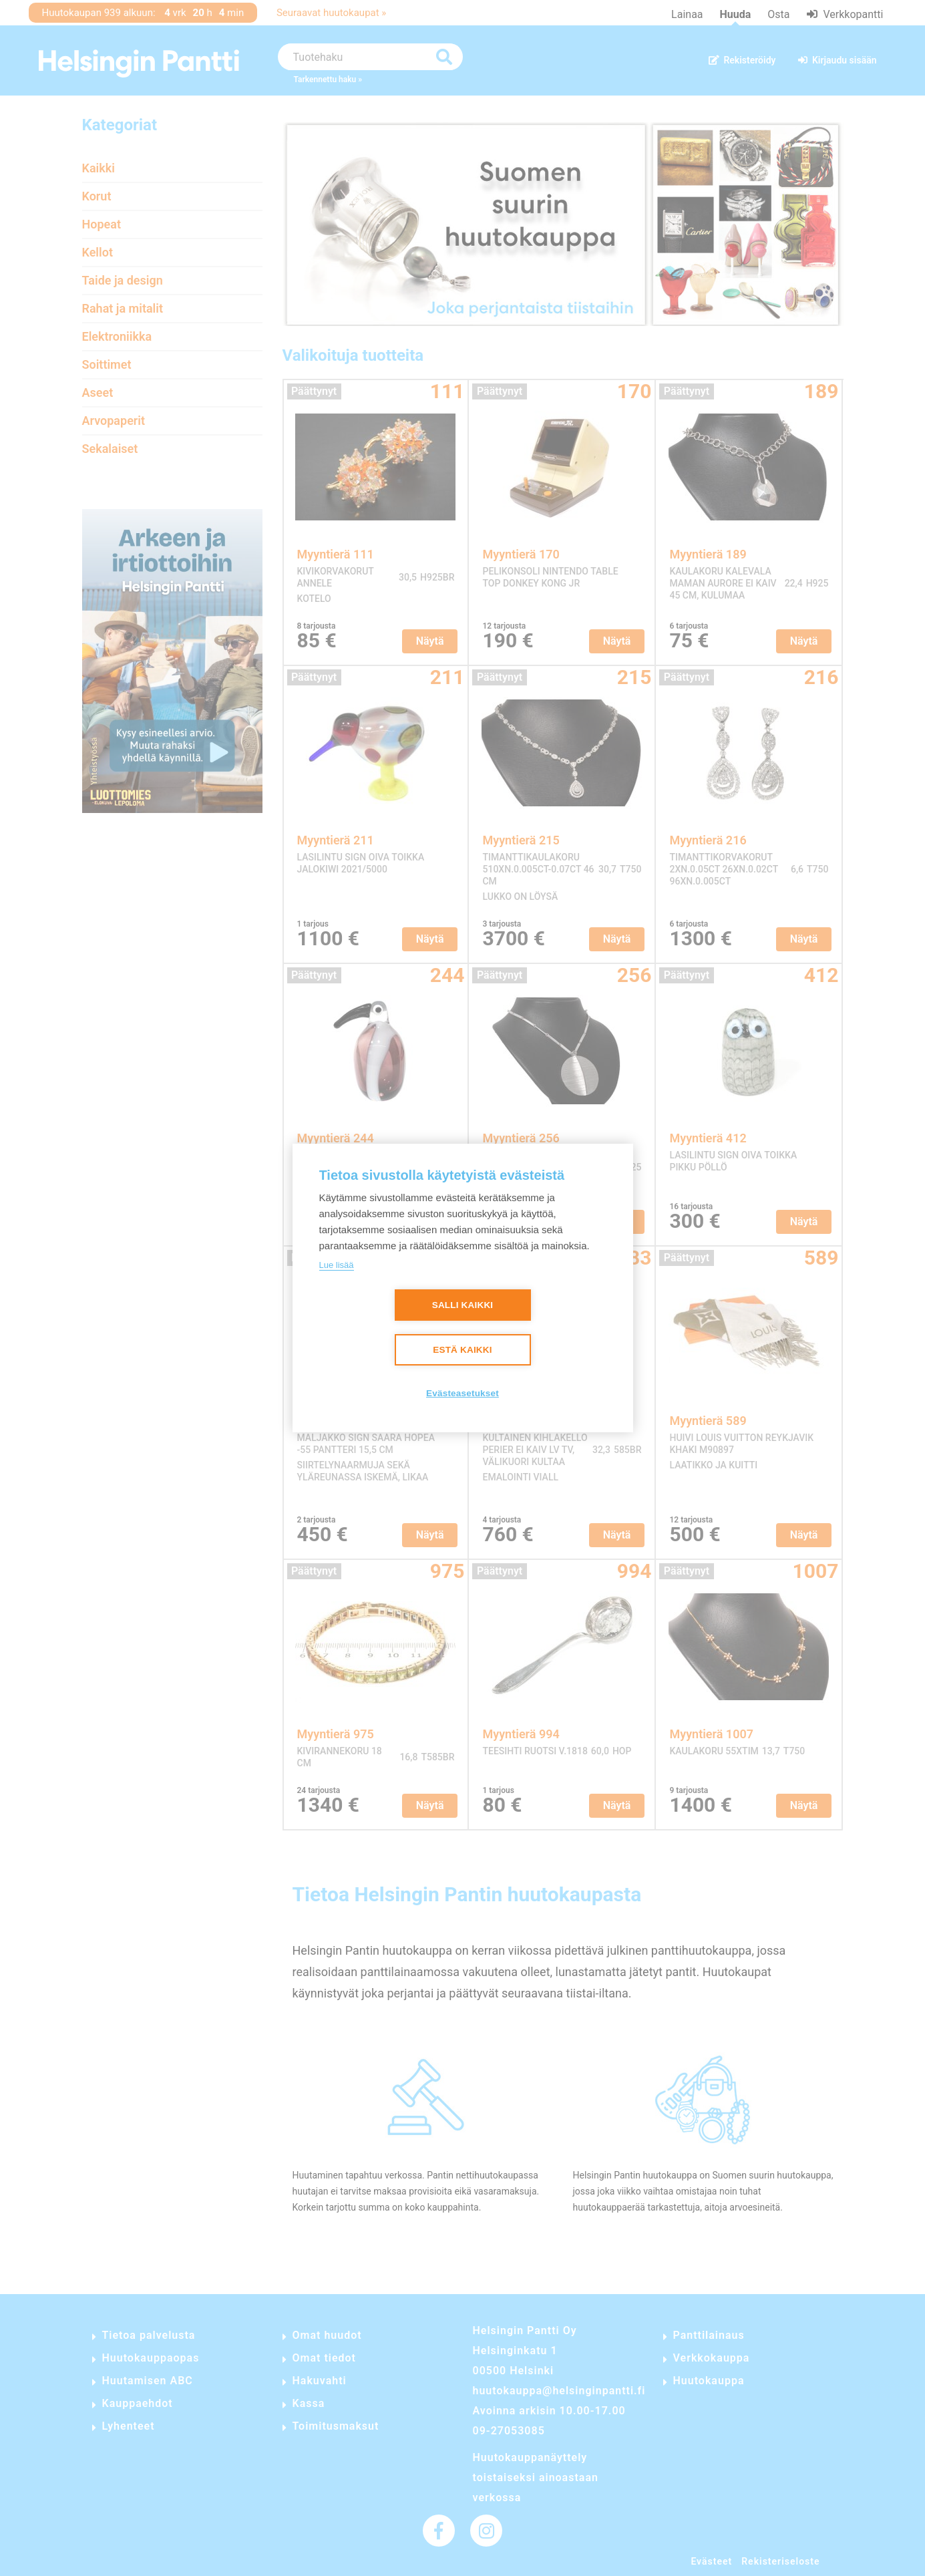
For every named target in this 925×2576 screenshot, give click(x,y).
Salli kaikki (463, 1305)
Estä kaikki (462, 1350)
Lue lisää (336, 1265)
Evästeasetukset (462, 1393)
